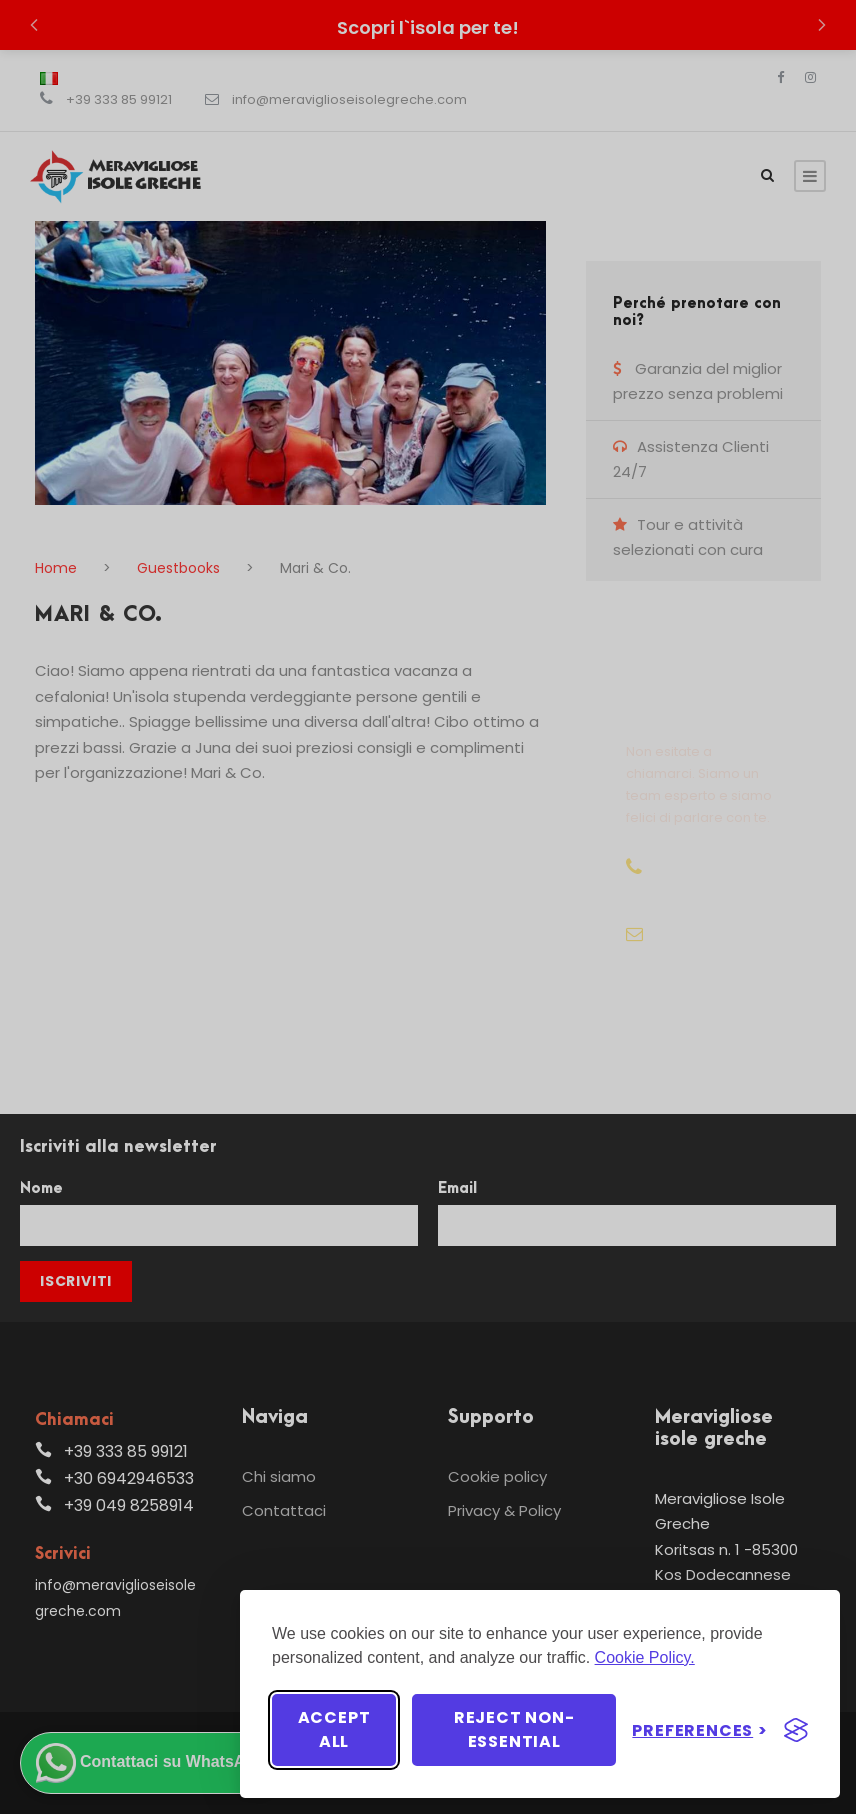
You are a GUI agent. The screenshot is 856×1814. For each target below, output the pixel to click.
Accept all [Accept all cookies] (334, 1729)
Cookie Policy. (645, 1657)
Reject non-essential (514, 1729)
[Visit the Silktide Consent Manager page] (796, 1730)
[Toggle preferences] (700, 1730)
